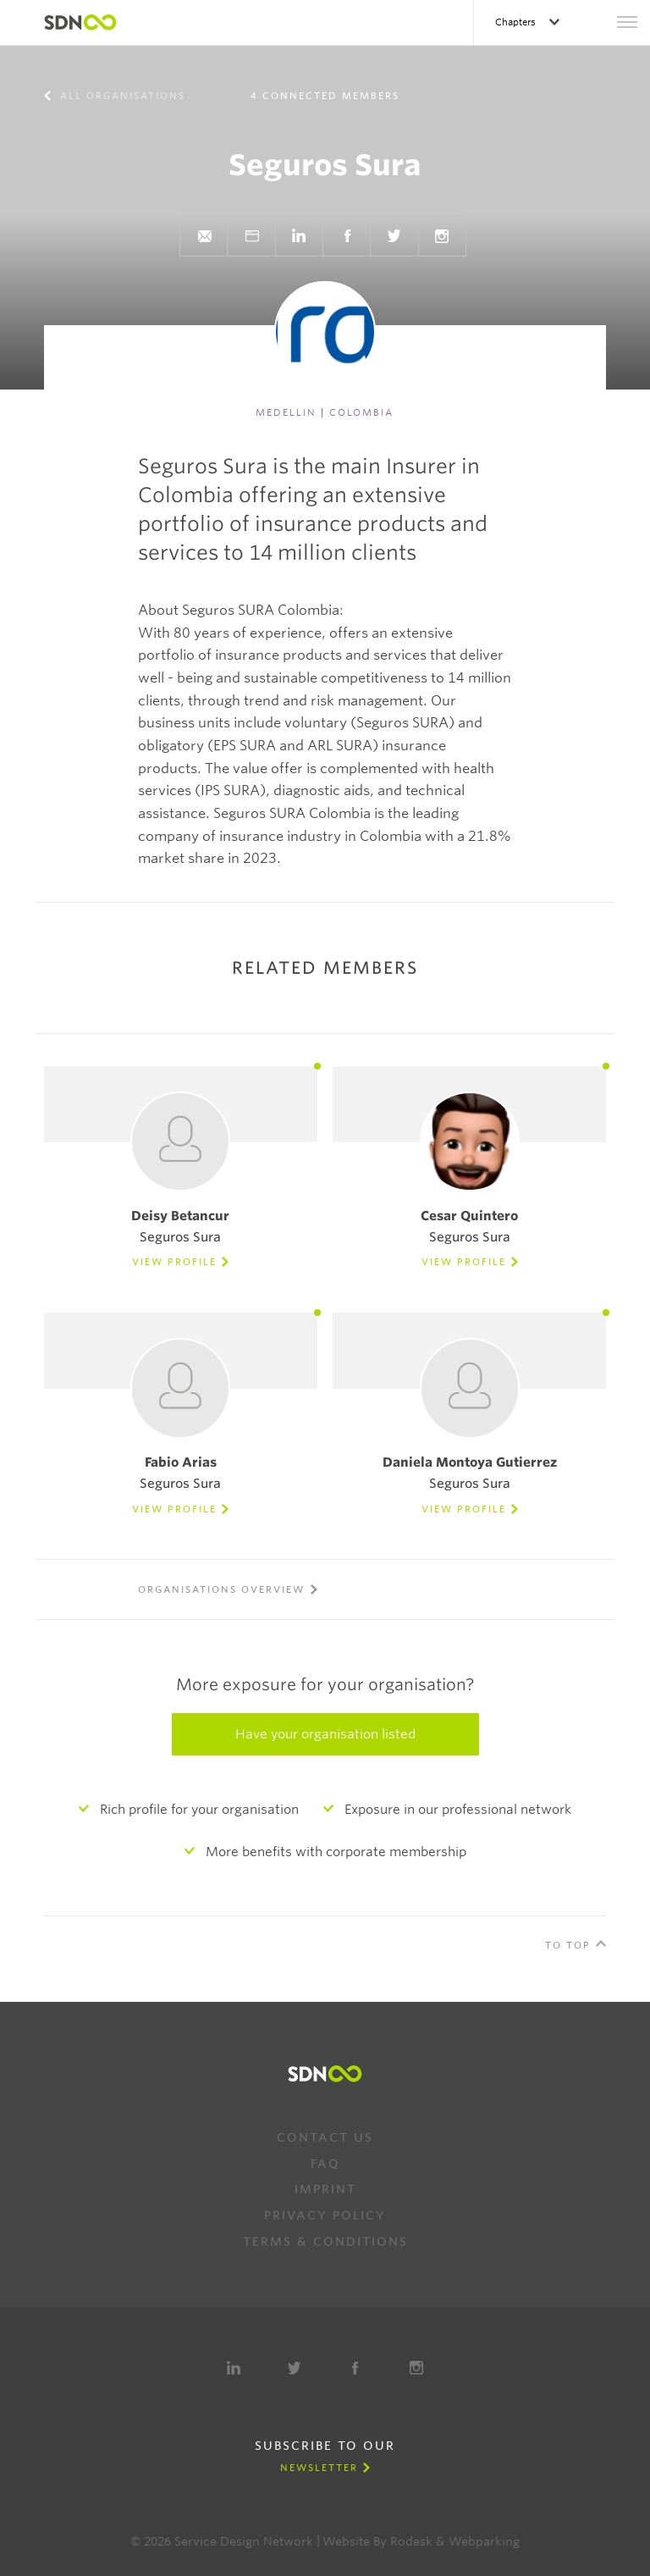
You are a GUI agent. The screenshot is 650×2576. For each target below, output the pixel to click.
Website (251, 236)
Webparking (484, 2541)
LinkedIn (299, 236)
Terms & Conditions (325, 2241)
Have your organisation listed (325, 1734)
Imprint (325, 2189)
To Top (568, 1945)
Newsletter (319, 2468)
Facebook (347, 236)
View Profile (174, 1262)
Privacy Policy (325, 2215)
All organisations (120, 96)
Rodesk (411, 2541)
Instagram (442, 236)
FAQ (325, 2163)
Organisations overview (221, 1589)
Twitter (393, 236)
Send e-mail (204, 236)
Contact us (325, 2137)
